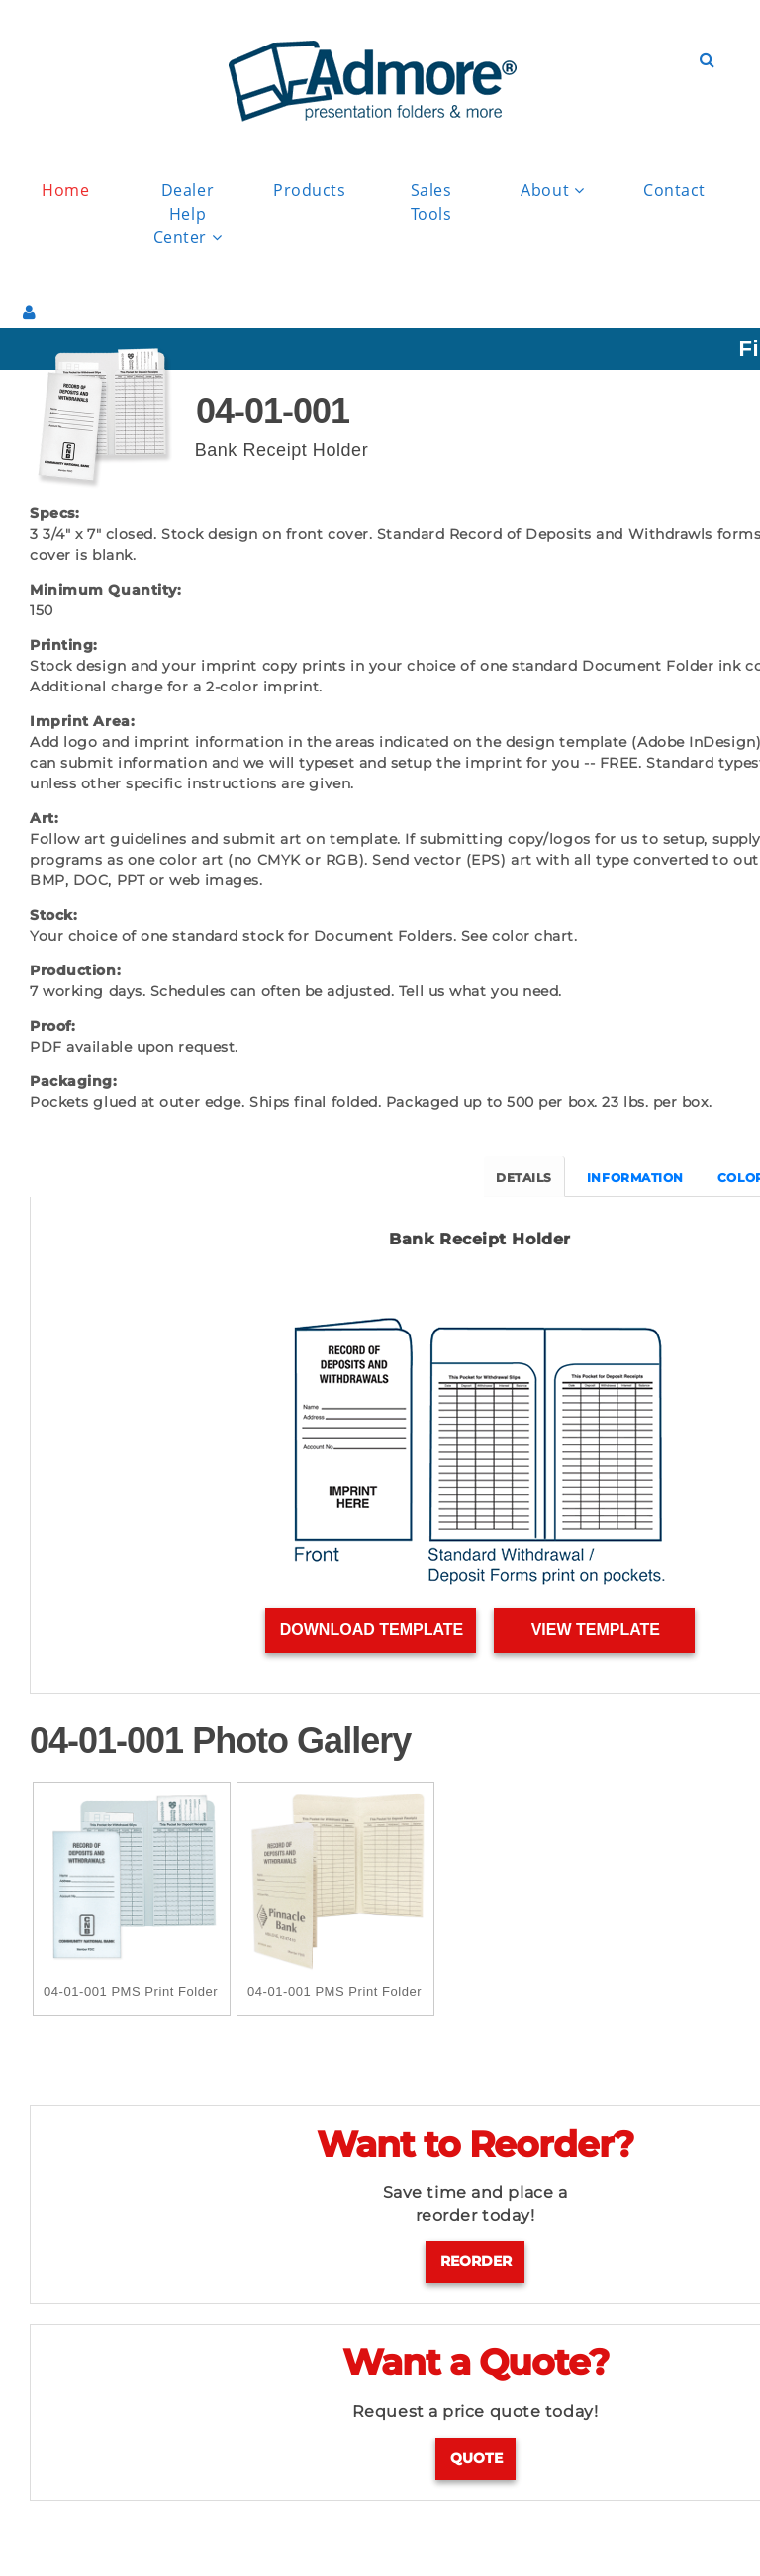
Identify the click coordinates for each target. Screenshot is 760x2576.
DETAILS (525, 1178)
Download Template (371, 1630)
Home (65, 190)
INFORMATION (637, 1178)
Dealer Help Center (188, 214)
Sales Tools (431, 202)
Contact (674, 190)
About (552, 190)
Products (309, 190)
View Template (595, 1630)
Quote (476, 2459)
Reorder (476, 2262)
